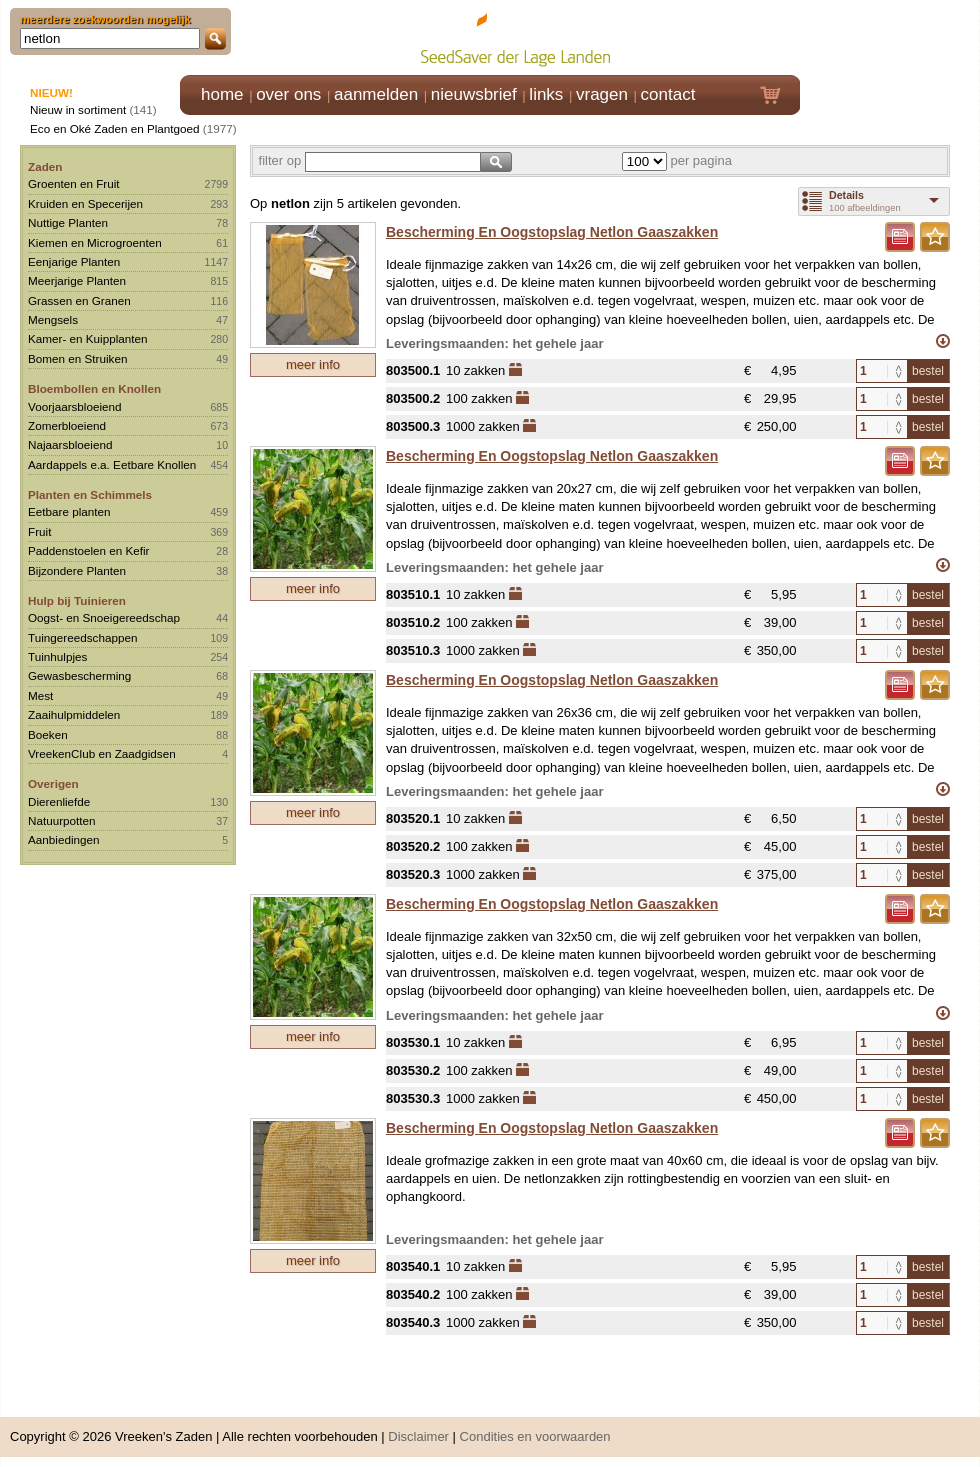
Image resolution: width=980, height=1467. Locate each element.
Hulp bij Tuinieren (77, 600)
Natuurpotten (62, 820)
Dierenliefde (59, 801)
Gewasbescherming (79, 675)
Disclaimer (418, 1436)
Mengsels (53, 319)
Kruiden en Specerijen (85, 203)
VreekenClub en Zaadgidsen (102, 753)
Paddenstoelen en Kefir (89, 550)
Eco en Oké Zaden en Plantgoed (115, 128)
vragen (602, 94)
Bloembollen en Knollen (94, 388)
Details (846, 195)
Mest (40, 695)
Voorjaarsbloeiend (75, 406)
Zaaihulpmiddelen (74, 714)
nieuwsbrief (474, 94)
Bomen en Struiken (77, 358)
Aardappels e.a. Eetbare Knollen (112, 464)
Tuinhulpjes (57, 656)
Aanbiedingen (64, 839)
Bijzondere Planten (77, 570)
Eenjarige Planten (74, 261)
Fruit (39, 531)
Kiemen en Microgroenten (95, 242)
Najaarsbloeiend (70, 444)
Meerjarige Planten (77, 280)
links (546, 94)
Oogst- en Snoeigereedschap (104, 617)
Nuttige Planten (68, 222)
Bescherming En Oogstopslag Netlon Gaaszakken (552, 232)
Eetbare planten (69, 511)
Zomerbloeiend (67, 425)
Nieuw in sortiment (78, 109)
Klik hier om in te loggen (890, 36)
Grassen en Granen (79, 300)
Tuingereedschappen (82, 637)
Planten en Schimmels (90, 494)
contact (668, 94)
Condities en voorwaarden (535, 1436)
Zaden (45, 166)
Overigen (53, 783)
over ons (288, 94)
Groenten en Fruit (74, 183)
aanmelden (376, 94)
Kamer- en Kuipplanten (88, 338)
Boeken (48, 734)
